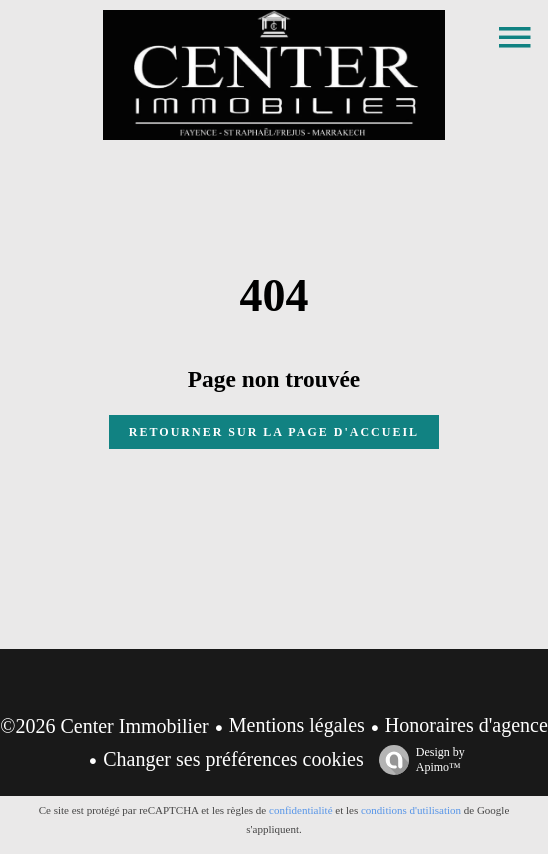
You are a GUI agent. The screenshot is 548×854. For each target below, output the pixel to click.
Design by (417, 760)
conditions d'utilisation (411, 810)
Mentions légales (297, 725)
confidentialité (301, 810)
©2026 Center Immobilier (104, 726)
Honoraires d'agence (466, 725)
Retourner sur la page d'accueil (274, 432)
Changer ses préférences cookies (233, 759)
